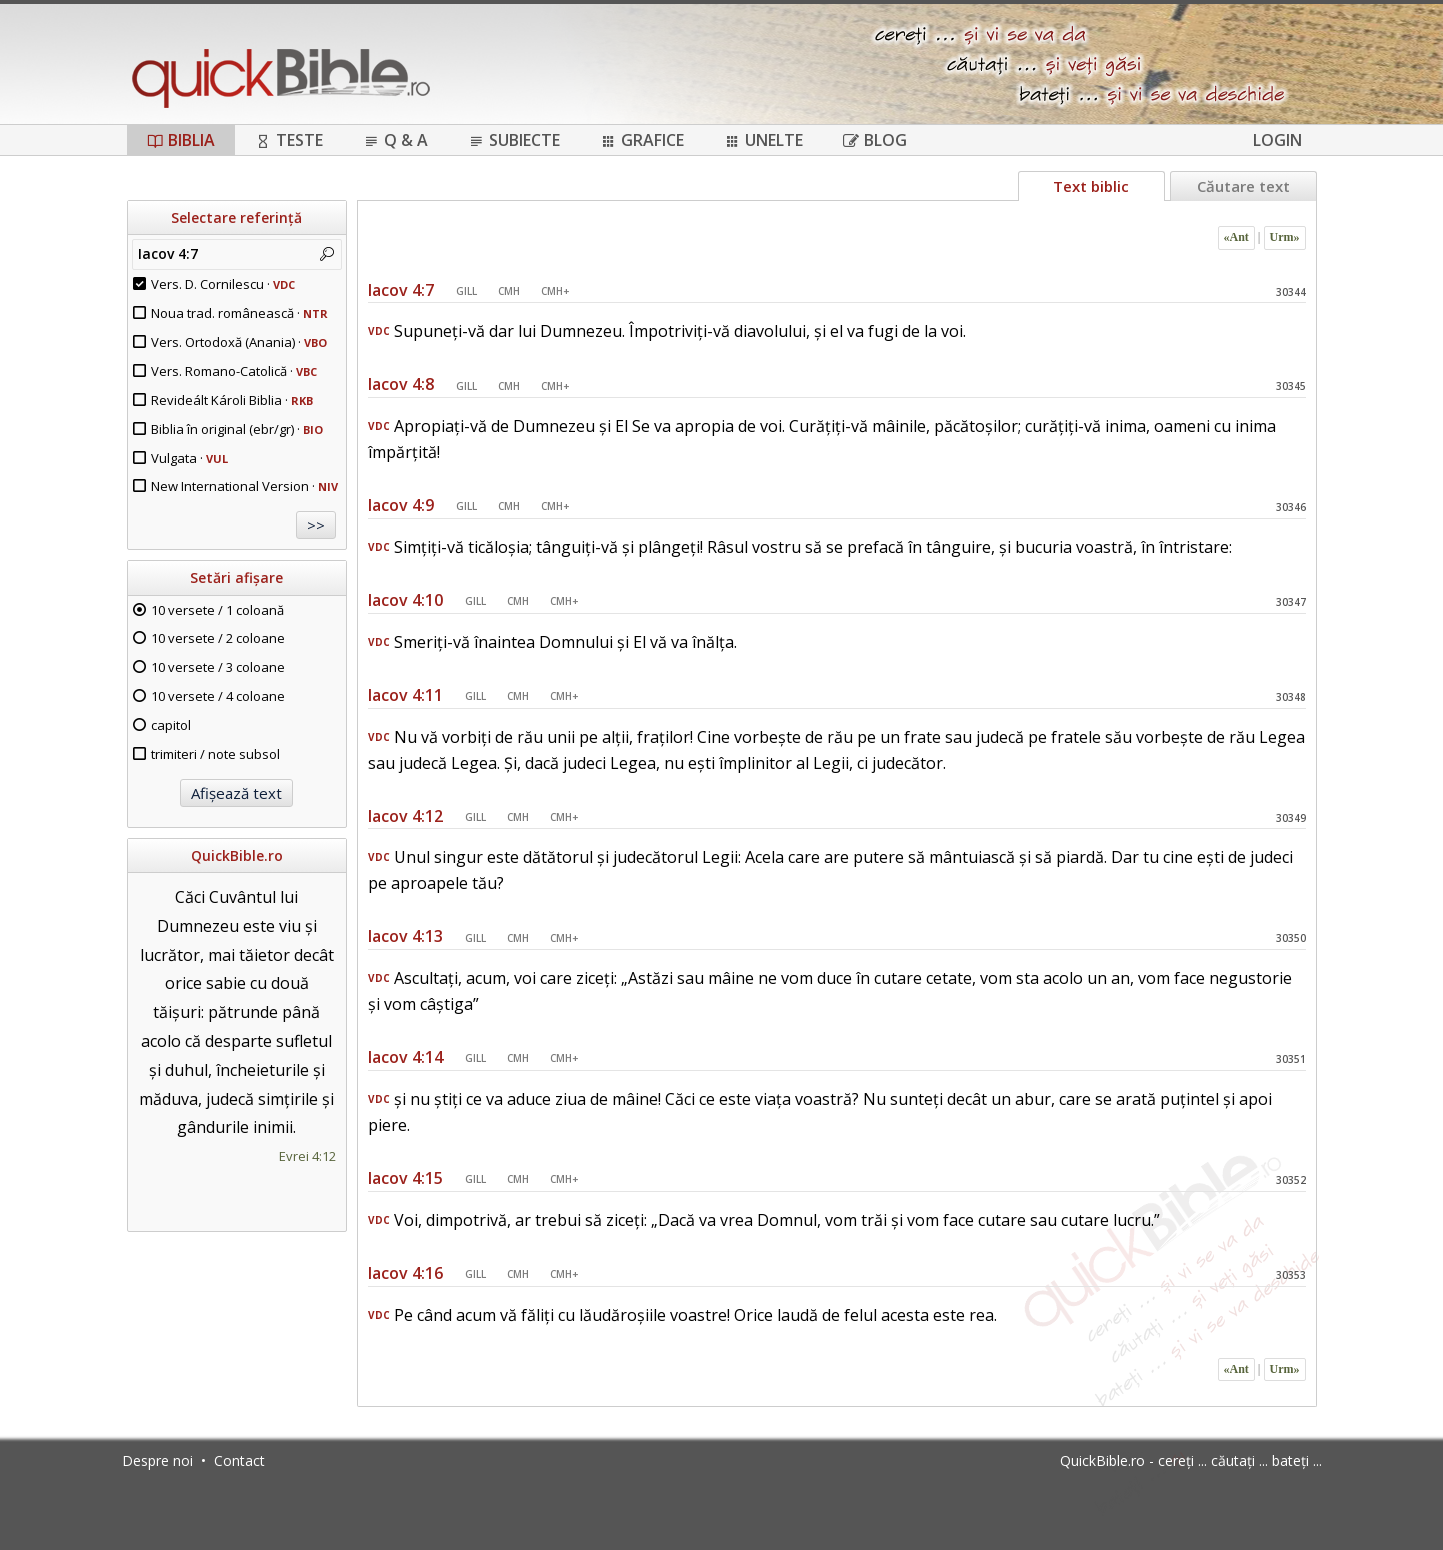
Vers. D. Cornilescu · (223, 284)
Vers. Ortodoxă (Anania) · (239, 342)
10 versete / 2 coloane (218, 638)
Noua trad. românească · (239, 313)
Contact (239, 1460)
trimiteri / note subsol (215, 754)
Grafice (642, 140)
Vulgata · (189, 458)
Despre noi (157, 1460)
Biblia (181, 140)
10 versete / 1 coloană (217, 610)
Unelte (763, 140)
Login (1277, 140)
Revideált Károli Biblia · (232, 400)
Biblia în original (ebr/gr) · (237, 429)
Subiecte (514, 140)
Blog (875, 140)
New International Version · (244, 486)
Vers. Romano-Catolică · (234, 371)
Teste (289, 140)
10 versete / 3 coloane (218, 667)
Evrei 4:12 (307, 1156)
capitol (171, 725)
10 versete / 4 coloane (218, 696)
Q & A (395, 140)
